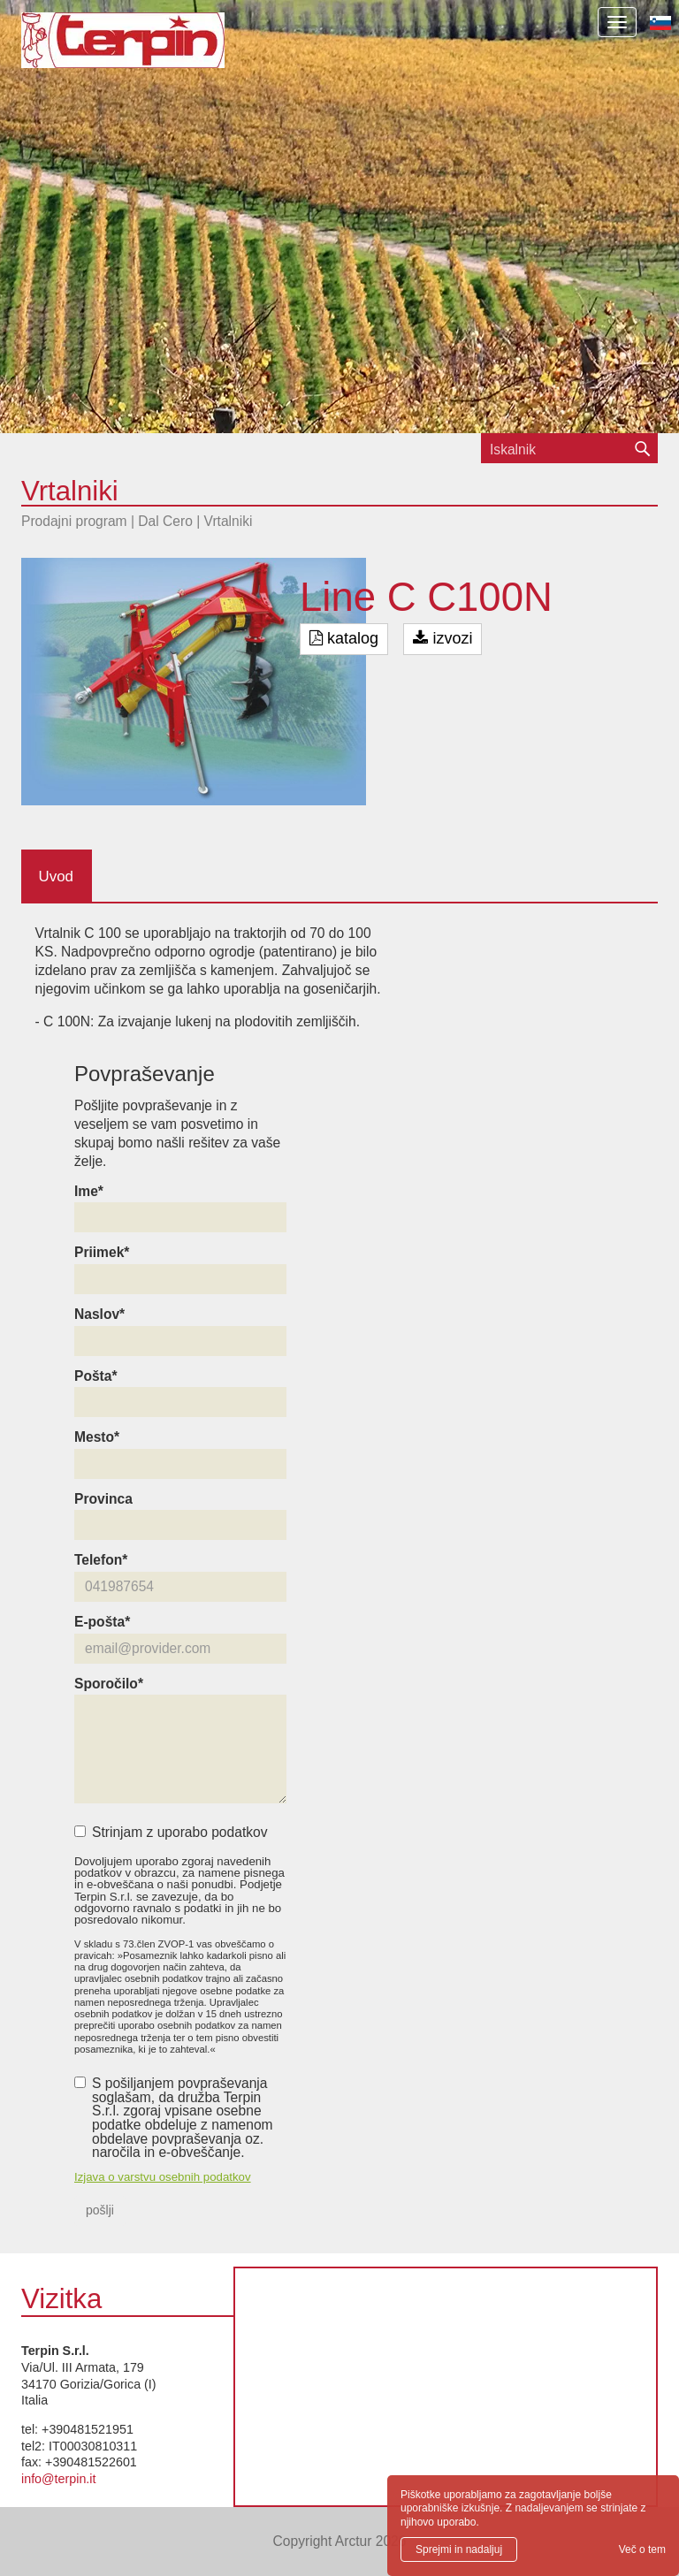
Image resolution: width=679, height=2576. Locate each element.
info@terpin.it (58, 2479)
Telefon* (100, 1560)
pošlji (100, 2210)
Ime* (88, 1192)
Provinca (103, 1499)
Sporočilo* (108, 1684)
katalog (343, 638)
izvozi (442, 638)
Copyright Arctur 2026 (340, 2541)
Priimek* (101, 1253)
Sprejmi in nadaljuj (459, 2549)
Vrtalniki (228, 521)
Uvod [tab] (56, 876)
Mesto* (96, 1437)
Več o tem (642, 2549)
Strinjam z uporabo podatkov (171, 1832)
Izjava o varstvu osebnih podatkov (162, 2177)
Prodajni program (74, 521)
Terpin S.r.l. (153, 49)
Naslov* (99, 1314)
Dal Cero (165, 521)
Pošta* (96, 1376)
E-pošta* (102, 1622)
